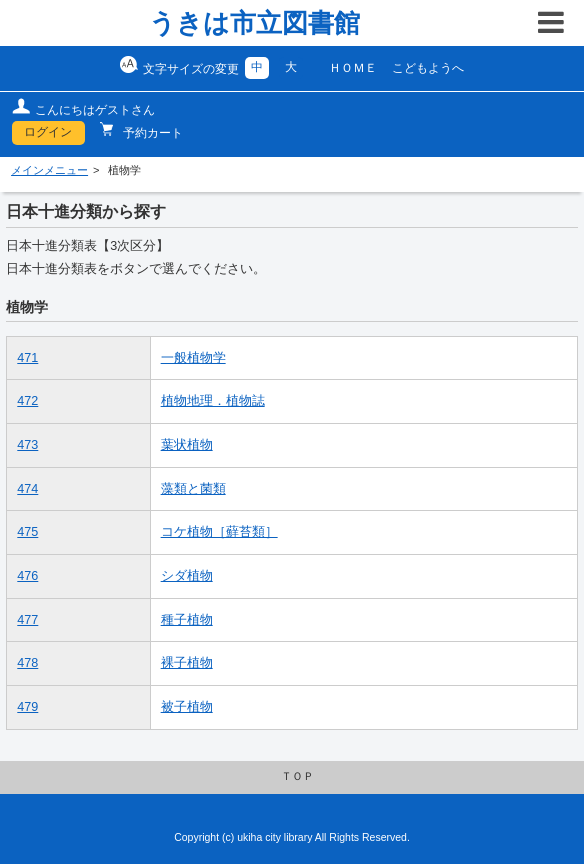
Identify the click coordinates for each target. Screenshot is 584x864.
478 (27, 663)
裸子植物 (187, 663)
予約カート (151, 133)
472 (27, 401)
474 (27, 489)
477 (27, 620)
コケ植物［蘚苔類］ (219, 532)
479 (27, 707)
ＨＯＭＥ (353, 68)
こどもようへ (428, 68)
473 (27, 445)
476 (27, 576)
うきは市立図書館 (254, 23)
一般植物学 (193, 358)
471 (27, 358)
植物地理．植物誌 (213, 401)
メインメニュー (49, 170)
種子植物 (187, 620)
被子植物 (187, 707)
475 (27, 532)
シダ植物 (187, 576)
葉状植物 (187, 445)
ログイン (48, 132)
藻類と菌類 (193, 489)
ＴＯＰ (297, 776)
